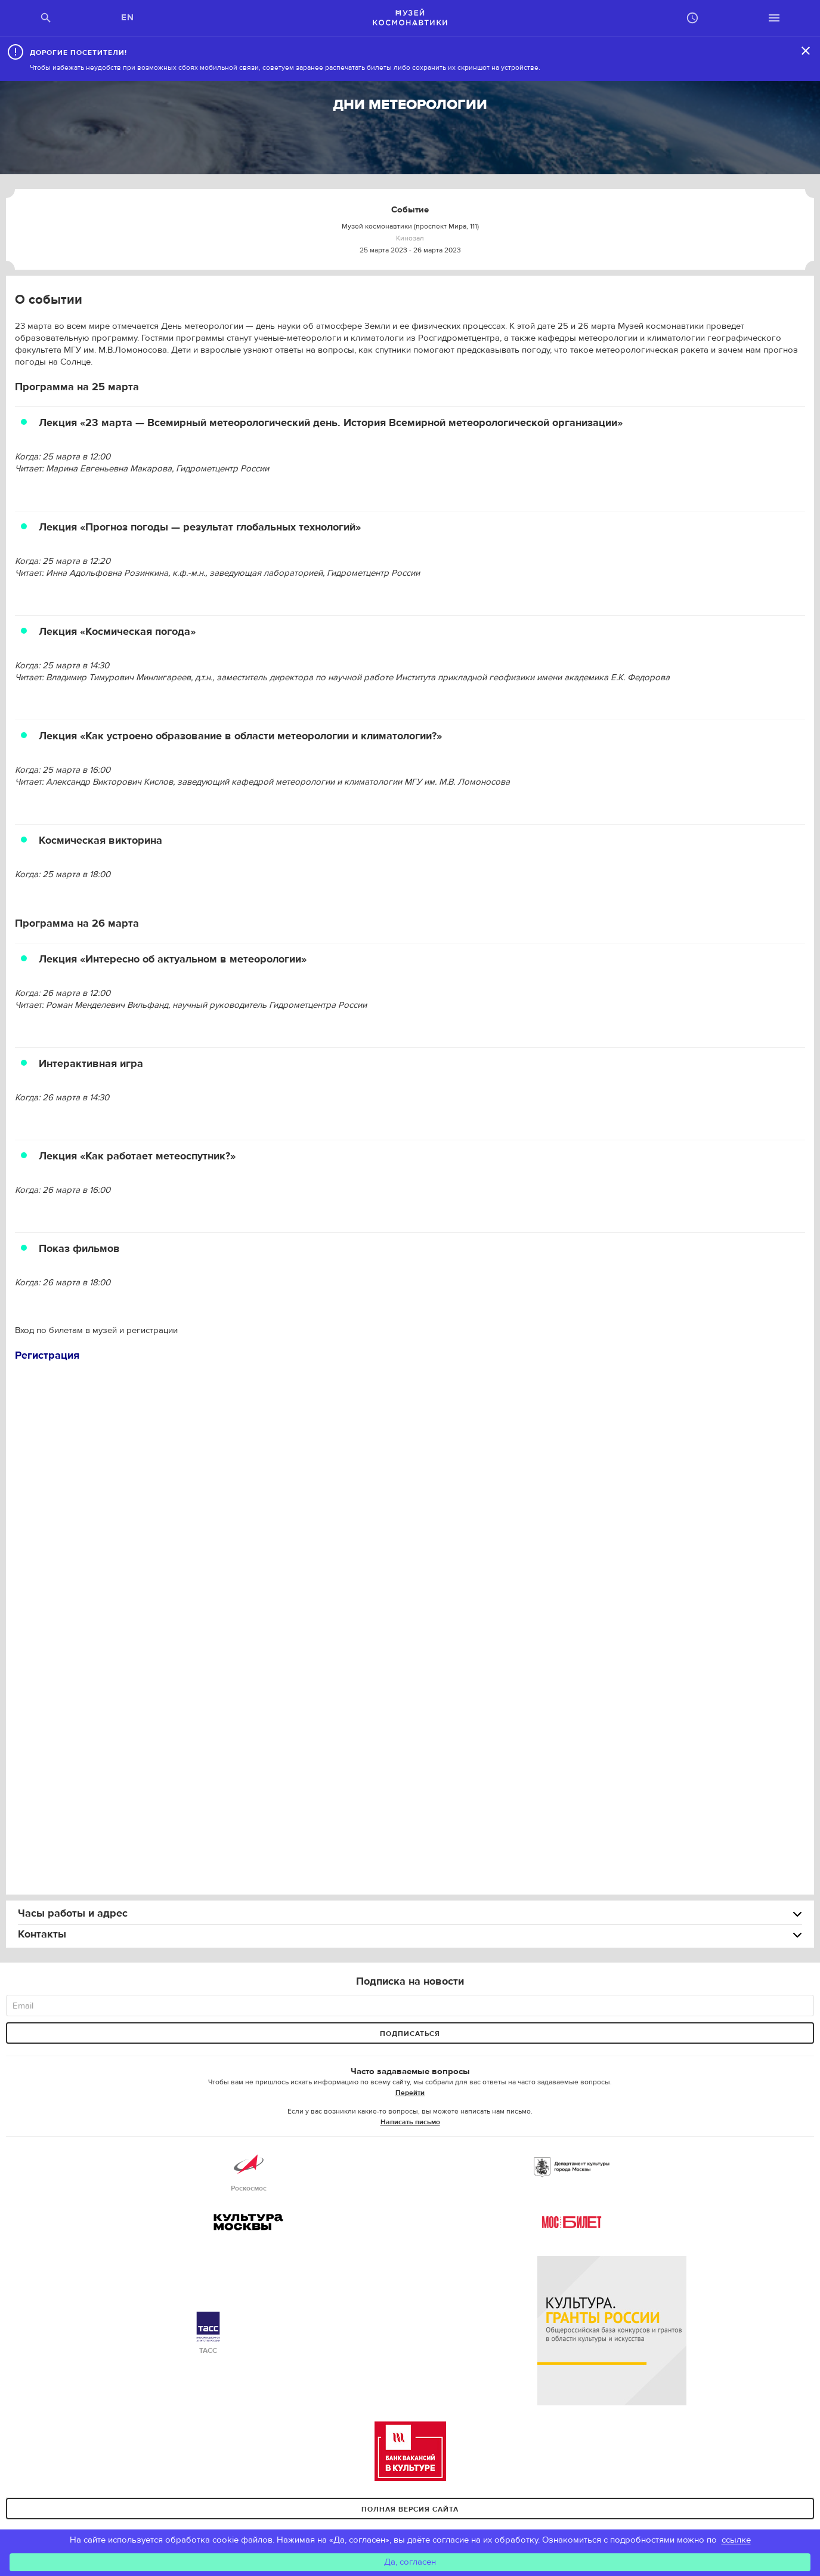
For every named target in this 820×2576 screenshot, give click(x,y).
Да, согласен (410, 2562)
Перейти (410, 2092)
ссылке (736, 2540)
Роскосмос (249, 2171)
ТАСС (208, 2333)
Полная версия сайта (410, 2509)
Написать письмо (410, 2122)
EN (128, 17)
